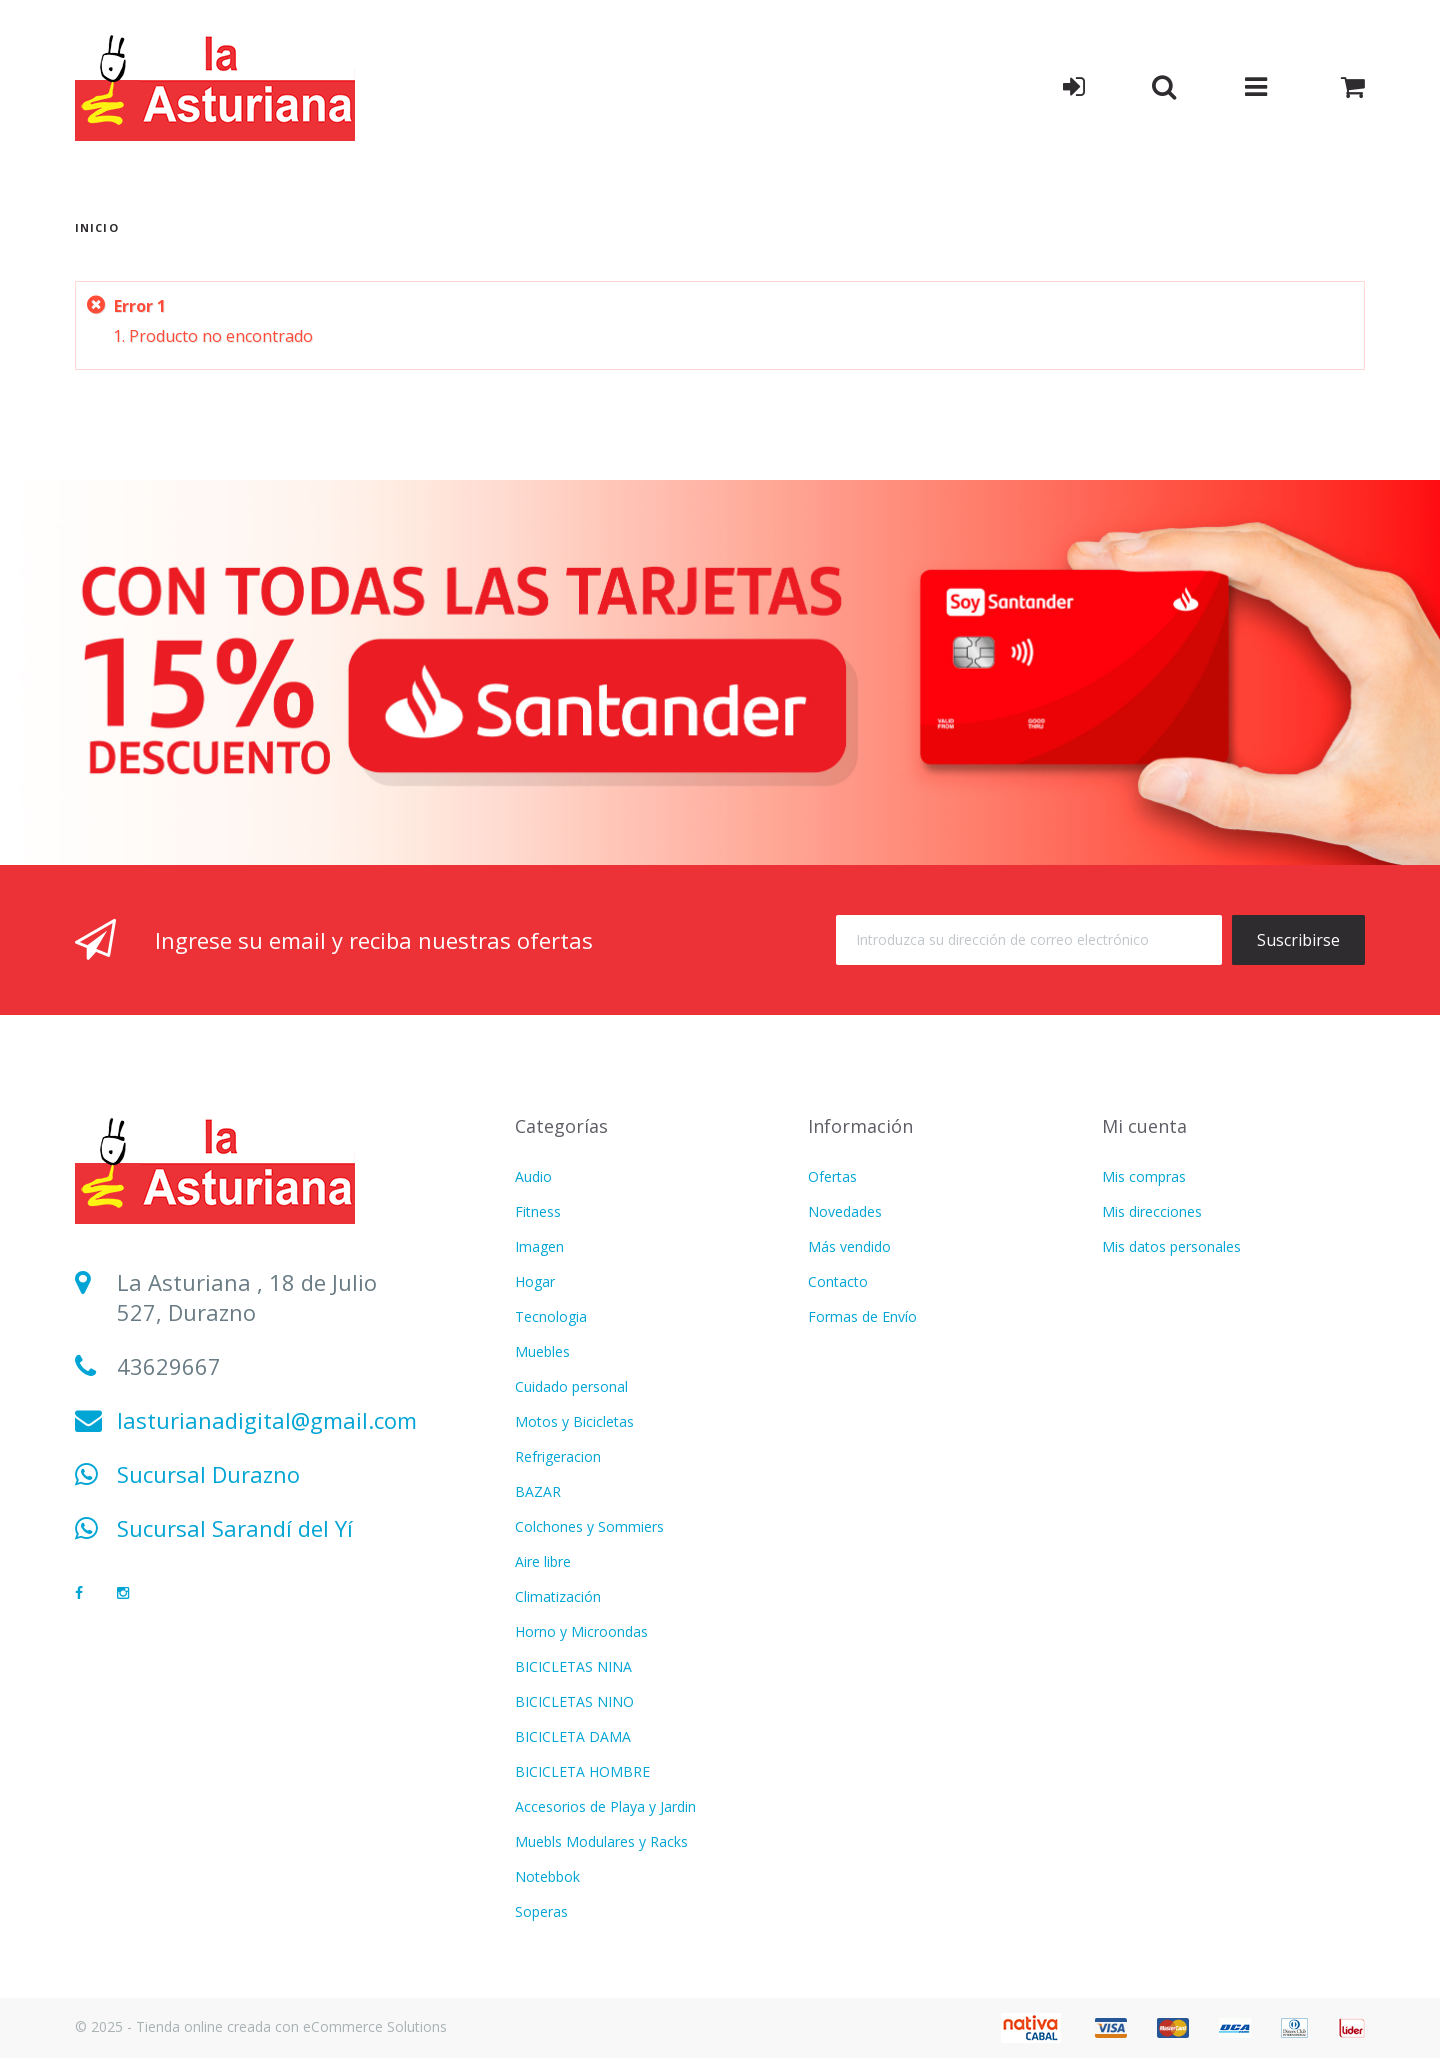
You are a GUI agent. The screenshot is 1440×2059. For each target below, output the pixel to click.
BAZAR (538, 1491)
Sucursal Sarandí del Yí (235, 1528)
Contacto (838, 1281)
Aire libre (543, 1561)
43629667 (169, 1366)
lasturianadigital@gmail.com (267, 1420)
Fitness (538, 1211)
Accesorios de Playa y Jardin (605, 1806)
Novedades (845, 1211)
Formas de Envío (862, 1316)
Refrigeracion (558, 1456)
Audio (533, 1176)
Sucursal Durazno (208, 1474)
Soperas (541, 1911)
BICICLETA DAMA (573, 1736)
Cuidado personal (571, 1386)
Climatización (558, 1596)
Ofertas (832, 1176)
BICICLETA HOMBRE (582, 1771)
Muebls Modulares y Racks (601, 1841)
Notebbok (547, 1876)
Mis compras (1144, 1176)
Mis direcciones (1152, 1211)
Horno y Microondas (581, 1631)
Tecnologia (551, 1316)
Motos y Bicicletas (574, 1421)
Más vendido (849, 1246)
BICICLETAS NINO (574, 1701)
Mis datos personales (1171, 1246)
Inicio (97, 227)
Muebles (542, 1351)
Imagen (539, 1246)
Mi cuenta (1144, 1126)
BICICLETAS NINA (573, 1666)
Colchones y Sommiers (589, 1526)
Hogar (535, 1281)
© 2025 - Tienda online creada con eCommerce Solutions (261, 2026)
